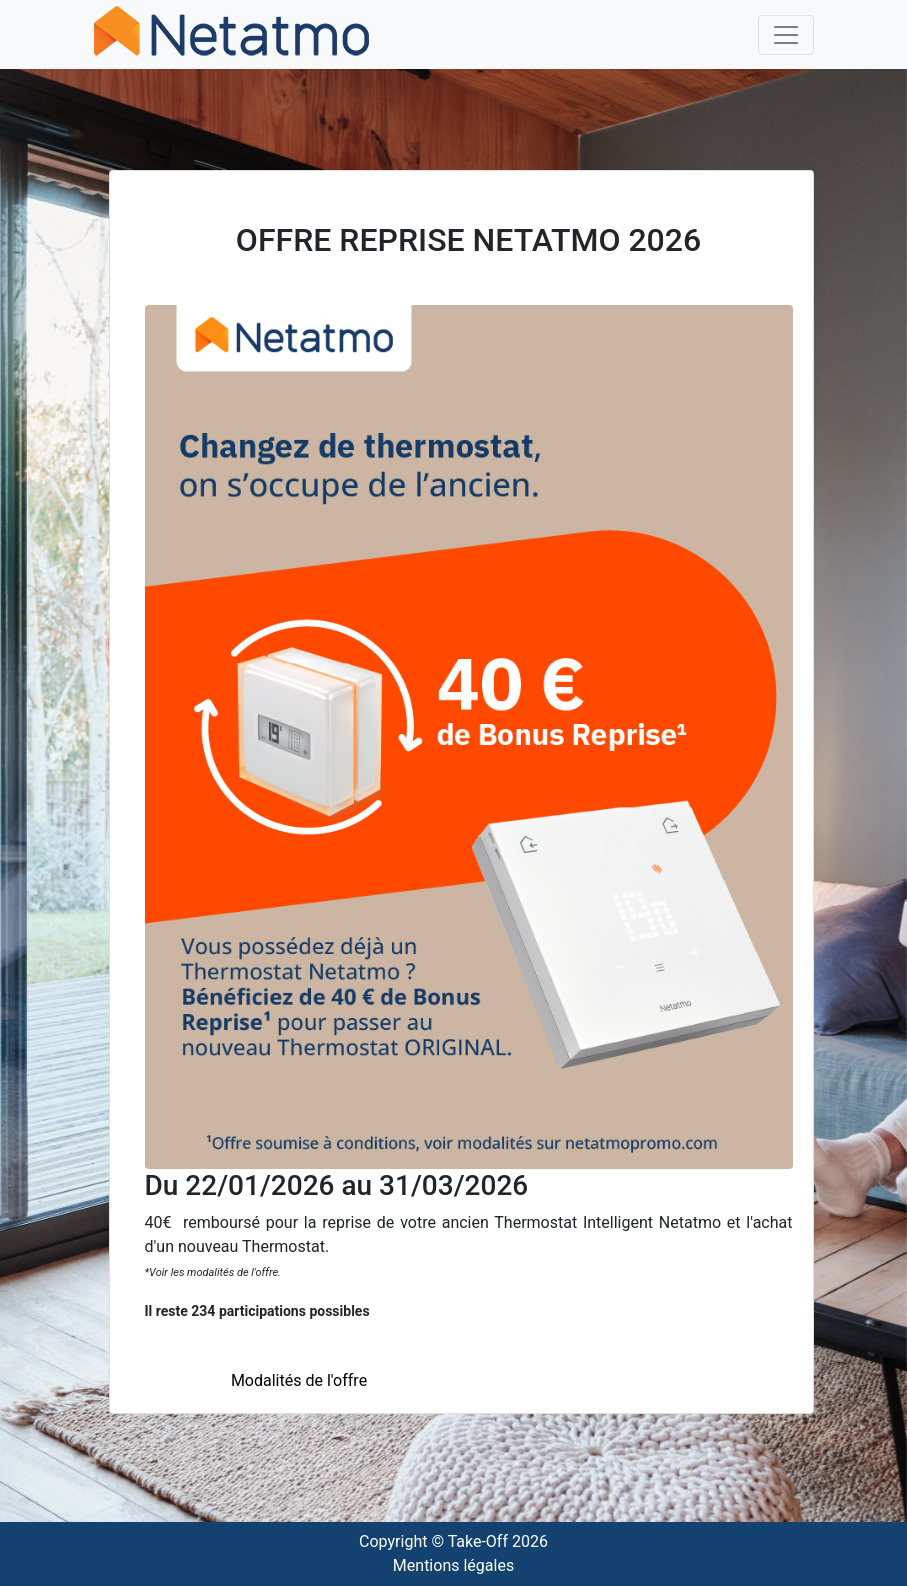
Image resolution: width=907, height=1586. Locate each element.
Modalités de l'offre (299, 1380)
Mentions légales (453, 1565)
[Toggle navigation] (786, 35)
